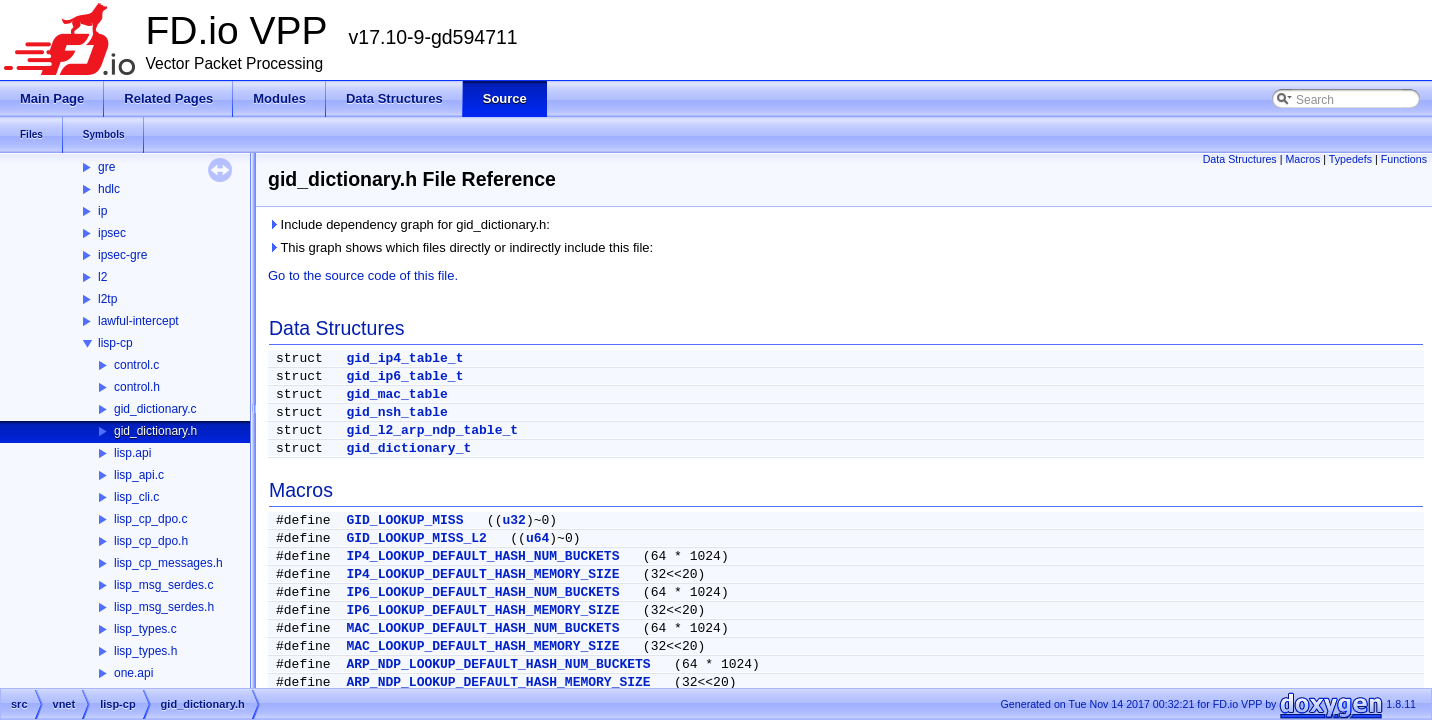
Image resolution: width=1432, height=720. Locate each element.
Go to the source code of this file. (363, 275)
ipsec (112, 233)
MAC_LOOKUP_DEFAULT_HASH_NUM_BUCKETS (482, 628)
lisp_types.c (145, 629)
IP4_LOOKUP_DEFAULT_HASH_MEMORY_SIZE (482, 574)
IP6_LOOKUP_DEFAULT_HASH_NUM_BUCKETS (482, 592)
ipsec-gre (122, 255)
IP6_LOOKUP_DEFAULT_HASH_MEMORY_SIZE (482, 610)
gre (106, 167)
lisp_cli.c (136, 497)
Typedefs (1350, 159)
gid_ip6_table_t (404, 376)
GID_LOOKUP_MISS (404, 520)
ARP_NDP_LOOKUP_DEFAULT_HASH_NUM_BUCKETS (498, 664)
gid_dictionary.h (155, 431)
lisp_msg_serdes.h (164, 607)
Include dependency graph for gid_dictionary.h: (409, 224)
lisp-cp (115, 343)
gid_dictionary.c (155, 409)
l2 (102, 277)
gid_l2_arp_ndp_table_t (432, 430)
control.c (136, 365)
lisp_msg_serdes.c (163, 585)
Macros (1302, 159)
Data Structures (1240, 159)
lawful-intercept (138, 321)
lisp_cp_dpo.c (150, 519)
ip (102, 211)
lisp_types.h (145, 651)
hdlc (109, 189)
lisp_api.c (139, 475)
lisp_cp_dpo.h (151, 541)
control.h (137, 387)
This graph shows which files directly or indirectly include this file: (460, 247)
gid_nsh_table (396, 412)
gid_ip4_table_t (404, 358)
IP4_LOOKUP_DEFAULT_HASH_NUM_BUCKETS (482, 556)
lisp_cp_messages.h (168, 563)
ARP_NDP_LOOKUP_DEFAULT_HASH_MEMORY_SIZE (498, 682)
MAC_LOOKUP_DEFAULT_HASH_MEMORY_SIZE (482, 646)
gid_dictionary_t (408, 448)
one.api (133, 673)
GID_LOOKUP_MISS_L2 (416, 538)
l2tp (107, 299)
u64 (537, 538)
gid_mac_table (396, 394)
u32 (513, 520)
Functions (1404, 159)
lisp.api (132, 453)
